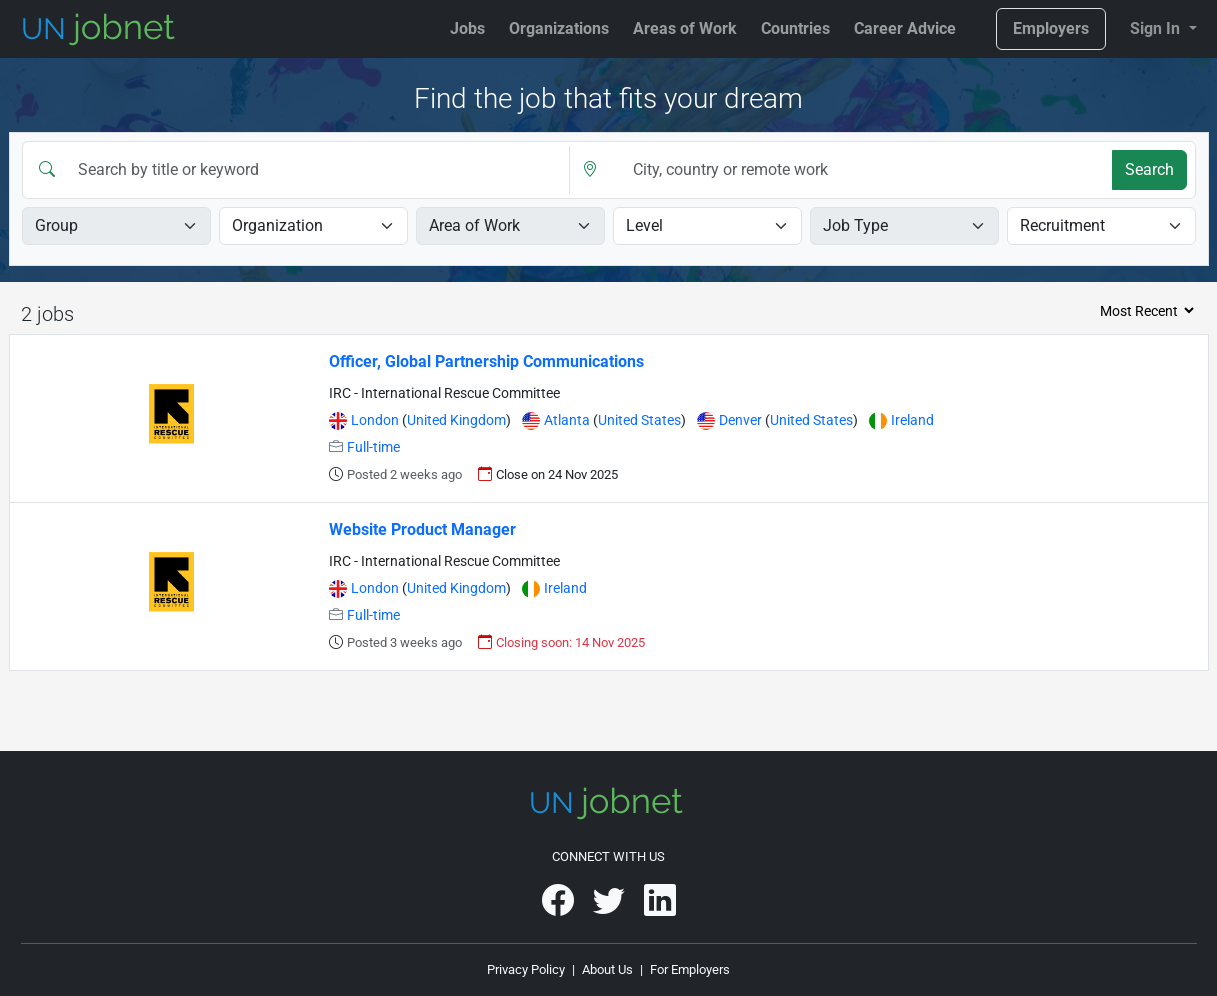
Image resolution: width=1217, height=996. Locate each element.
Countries (795, 28)
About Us (607, 969)
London (376, 420)
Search (1149, 169)
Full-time (373, 447)
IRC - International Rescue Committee (444, 393)
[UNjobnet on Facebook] (559, 907)
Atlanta (568, 420)
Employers (1051, 28)
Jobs (467, 28)
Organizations (559, 28)
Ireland (912, 420)
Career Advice (905, 28)
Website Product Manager (422, 529)
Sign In (1157, 28)
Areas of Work (685, 28)
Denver (742, 420)
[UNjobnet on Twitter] (610, 907)
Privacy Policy (526, 969)
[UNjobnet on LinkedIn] (660, 907)
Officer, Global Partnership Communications (486, 361)
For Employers (690, 969)
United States (639, 420)
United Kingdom (456, 420)
